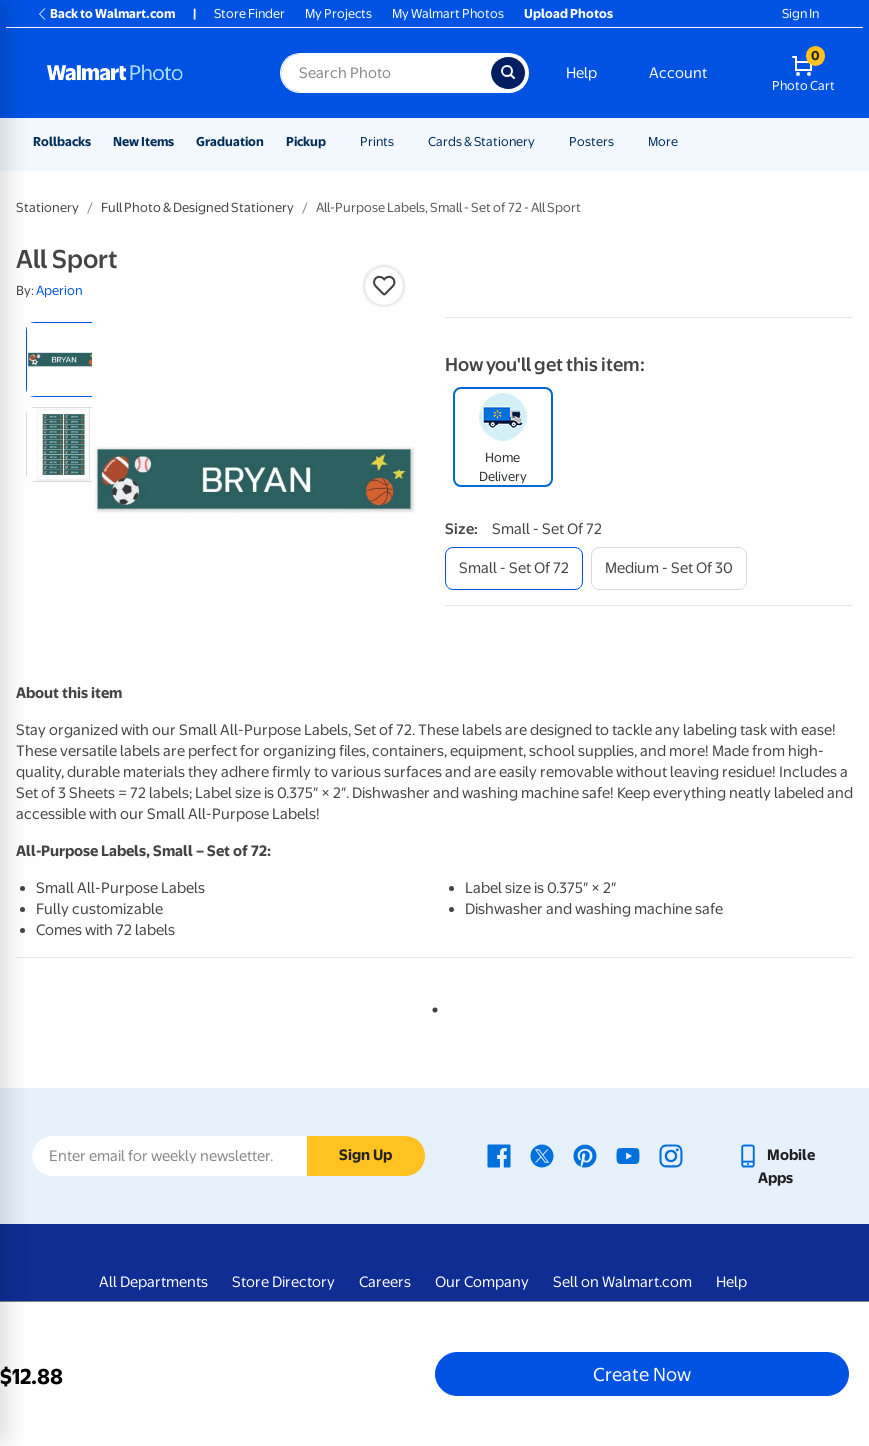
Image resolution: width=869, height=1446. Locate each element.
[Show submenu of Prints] (403, 141)
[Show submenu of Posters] (623, 141)
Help (581, 73)
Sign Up (365, 1155)
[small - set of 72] (514, 568)
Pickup (306, 141)
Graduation (230, 141)
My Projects (338, 13)
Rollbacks (62, 141)
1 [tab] (431, 1006)
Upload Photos (568, 13)
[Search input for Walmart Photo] (385, 73)
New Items (143, 141)
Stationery (47, 207)
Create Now (642, 1374)
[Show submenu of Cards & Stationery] (544, 141)
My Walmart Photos (448, 13)
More (663, 141)
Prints (377, 141)
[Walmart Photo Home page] (142, 73)
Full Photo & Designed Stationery (197, 207)
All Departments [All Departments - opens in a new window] (153, 1282)
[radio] (63, 359)
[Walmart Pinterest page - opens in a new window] (585, 1155)
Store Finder (249, 13)
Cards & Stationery (481, 141)
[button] (384, 286)
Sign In (800, 13)
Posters (591, 141)
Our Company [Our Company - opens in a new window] (482, 1282)
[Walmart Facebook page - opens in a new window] (499, 1155)
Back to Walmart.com (105, 13)
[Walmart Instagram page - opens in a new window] (671, 1155)
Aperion (59, 290)
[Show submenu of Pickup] (335, 141)
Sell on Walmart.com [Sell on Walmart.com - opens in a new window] (622, 1282)
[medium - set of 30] (669, 568)
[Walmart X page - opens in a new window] (542, 1155)
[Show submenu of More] (687, 141)
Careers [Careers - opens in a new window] (385, 1282)
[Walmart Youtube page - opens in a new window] (628, 1155)
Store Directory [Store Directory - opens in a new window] (283, 1282)
